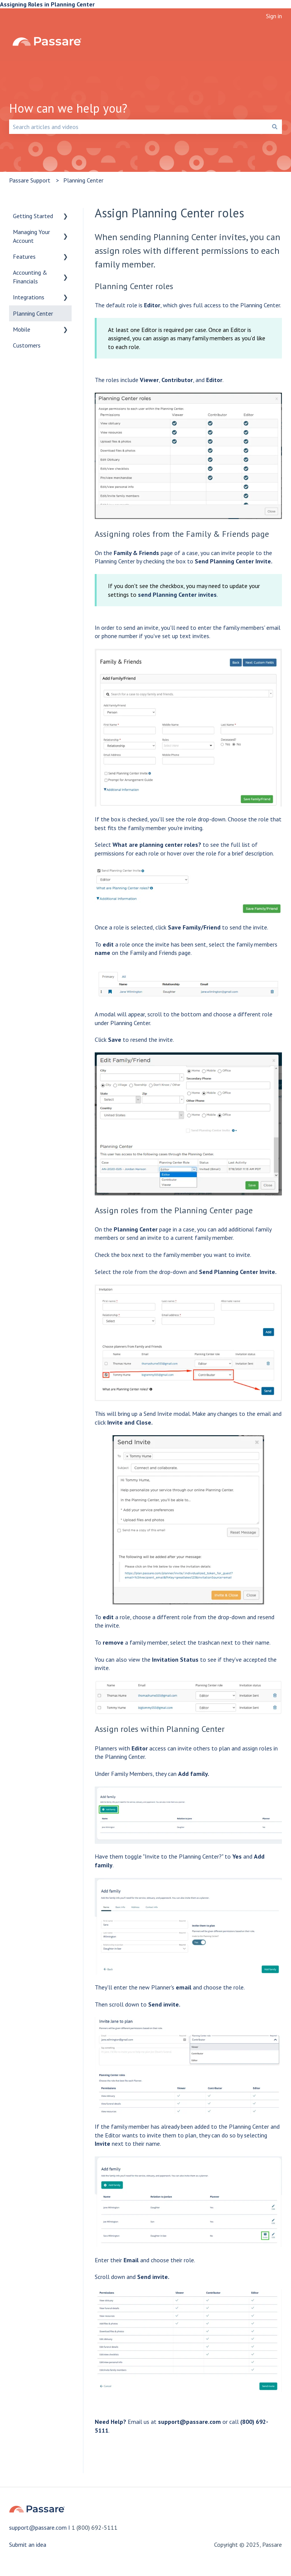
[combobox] (138, 127)
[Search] (275, 127)
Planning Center (83, 180)
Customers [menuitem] (27, 345)
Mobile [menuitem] (21, 329)
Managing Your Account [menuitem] (31, 236)
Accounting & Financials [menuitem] (30, 277)
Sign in (274, 16)
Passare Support (29, 180)
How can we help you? (68, 108)
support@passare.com (189, 2421)
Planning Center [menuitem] (33, 313)
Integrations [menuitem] (28, 297)
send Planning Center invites (177, 594)
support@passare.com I (40, 2527)
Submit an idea (27, 2544)
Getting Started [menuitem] (33, 216)
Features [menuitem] (24, 256)
